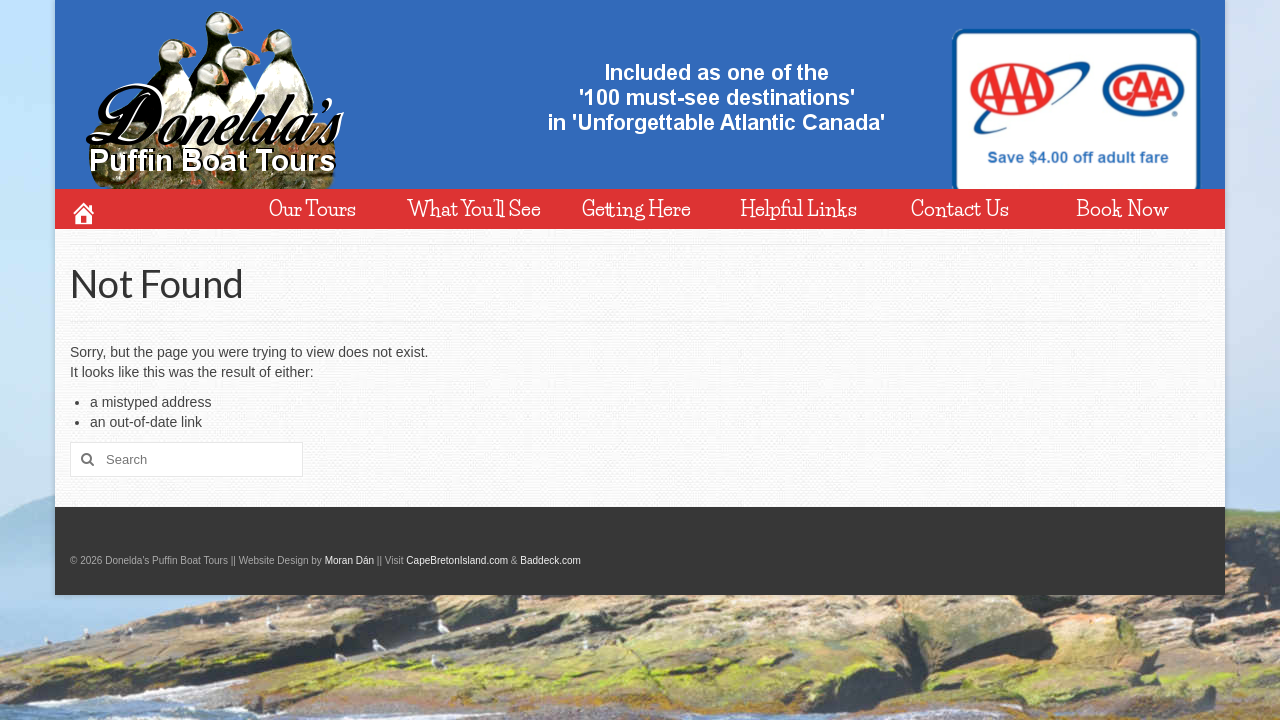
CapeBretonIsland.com (457, 560)
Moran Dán (349, 560)
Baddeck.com (550, 560)
